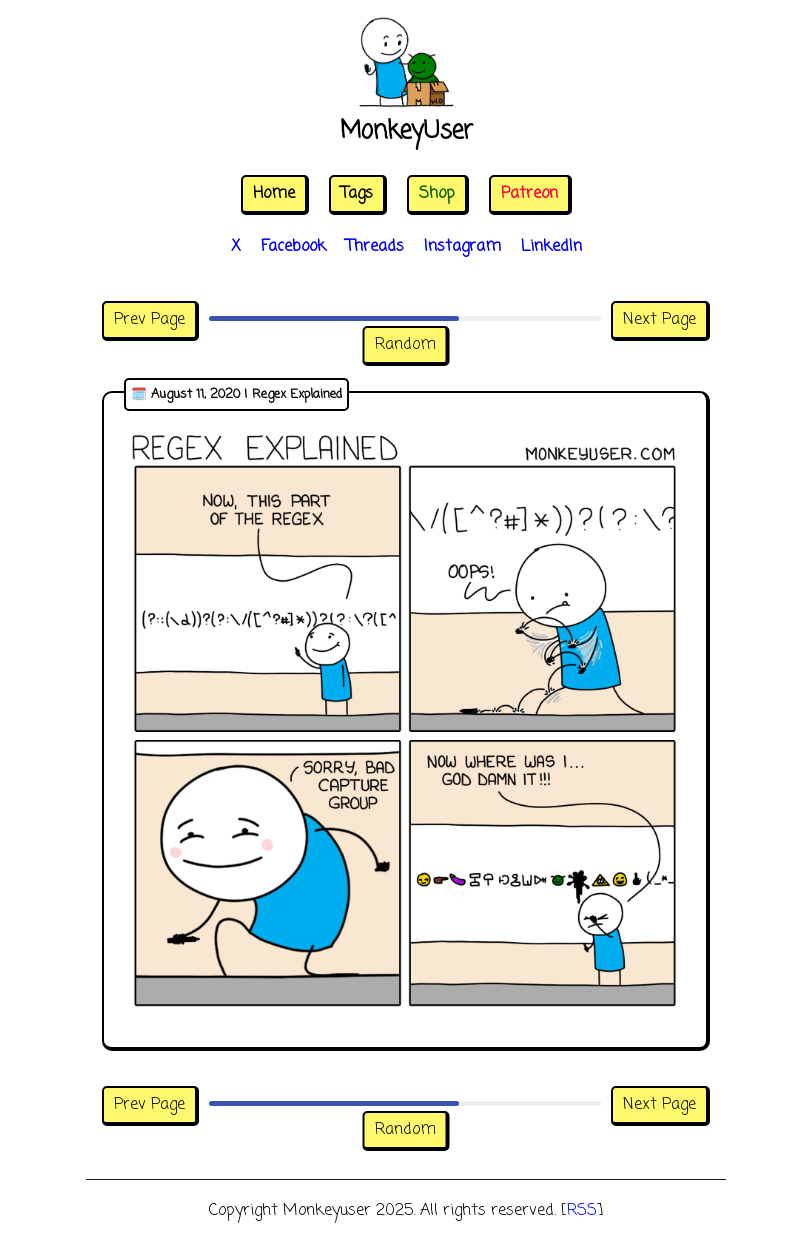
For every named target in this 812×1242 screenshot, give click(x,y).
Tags (357, 194)
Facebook (293, 247)
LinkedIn (551, 247)
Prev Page (149, 320)
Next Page (659, 320)
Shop (437, 194)
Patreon (529, 194)
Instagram (462, 247)
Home (274, 194)
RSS (582, 1211)
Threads (375, 247)
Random (405, 345)
